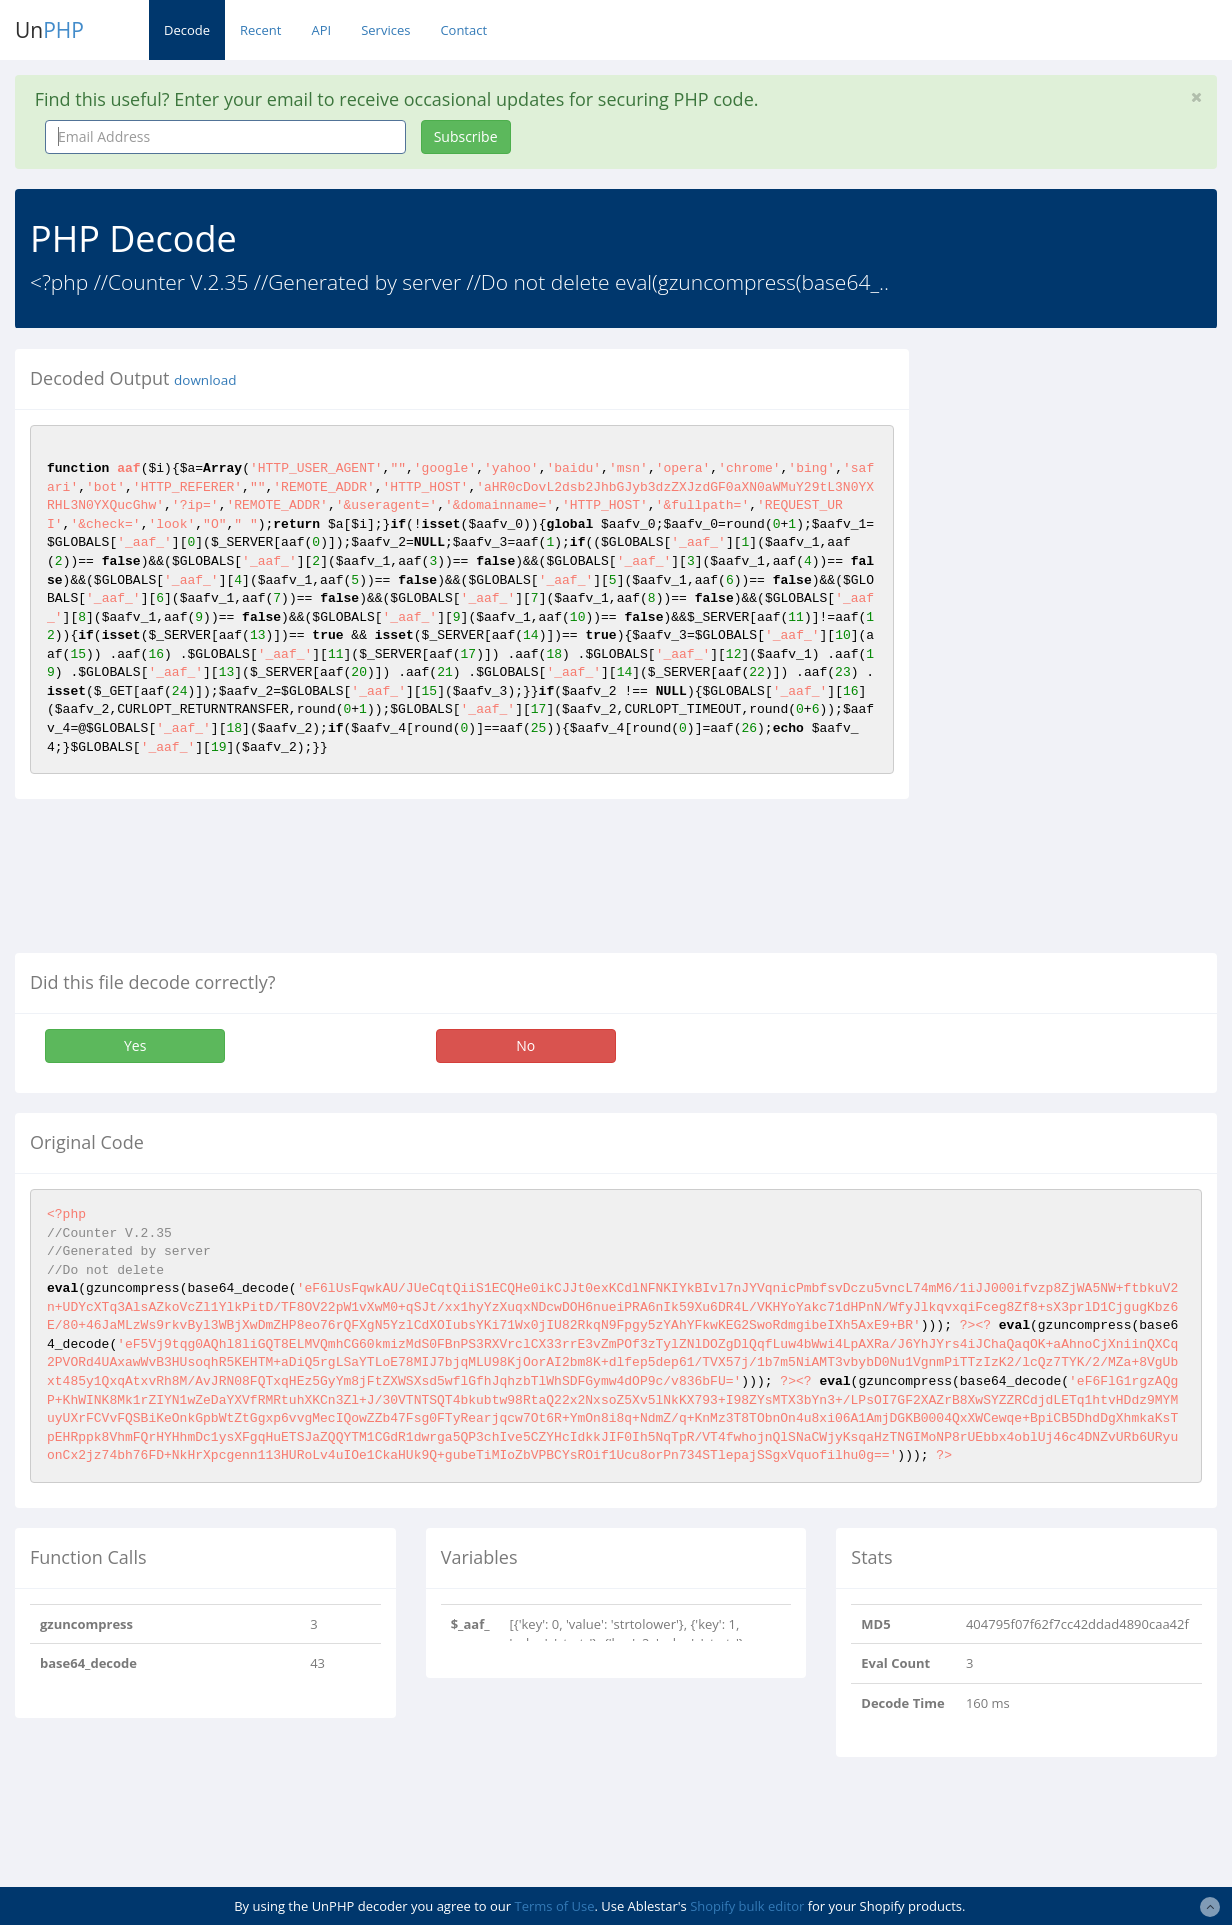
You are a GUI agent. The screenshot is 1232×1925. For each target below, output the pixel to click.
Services (385, 30)
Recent (260, 30)
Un (49, 30)
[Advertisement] (1085, 649)
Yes (135, 1045)
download (205, 380)
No (525, 1045)
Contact (463, 30)
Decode (187, 30)
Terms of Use (555, 1906)
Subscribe (466, 136)
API (321, 30)
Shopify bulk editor (747, 1906)
